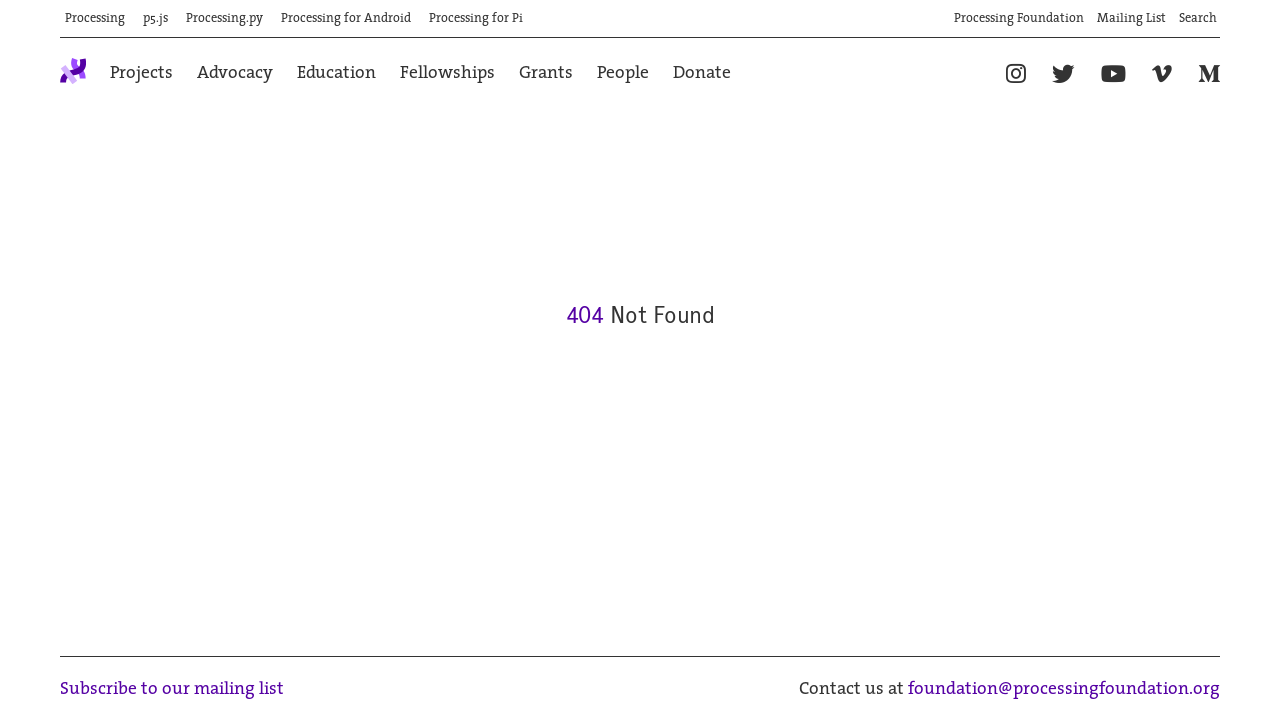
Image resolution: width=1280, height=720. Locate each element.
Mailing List (1131, 19)
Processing (95, 19)
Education (336, 73)
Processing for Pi (476, 19)
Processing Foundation (1019, 19)
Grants (546, 73)
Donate (702, 73)
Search (1198, 19)
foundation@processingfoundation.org (1064, 689)
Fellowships (447, 73)
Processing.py (224, 19)
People (623, 73)
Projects (141, 73)
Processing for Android (346, 19)
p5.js (155, 19)
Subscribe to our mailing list (172, 689)
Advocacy (235, 73)
